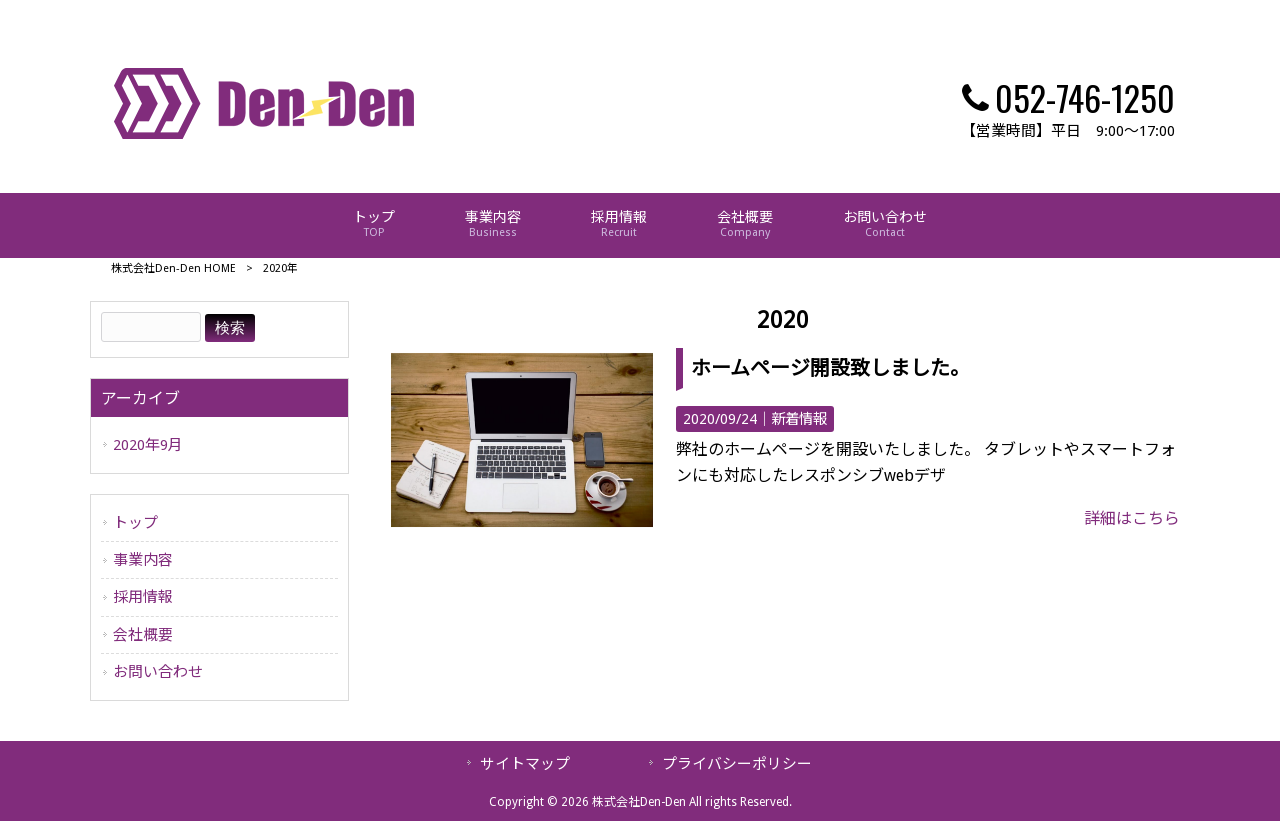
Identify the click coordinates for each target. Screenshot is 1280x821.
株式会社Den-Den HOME (173, 268)
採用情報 (143, 597)
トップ (135, 523)
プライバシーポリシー (737, 764)
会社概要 (143, 635)
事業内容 (143, 560)
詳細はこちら (1132, 518)
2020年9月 (148, 445)
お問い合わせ (158, 672)
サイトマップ (525, 764)
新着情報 (799, 419)
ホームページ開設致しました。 (830, 368)
